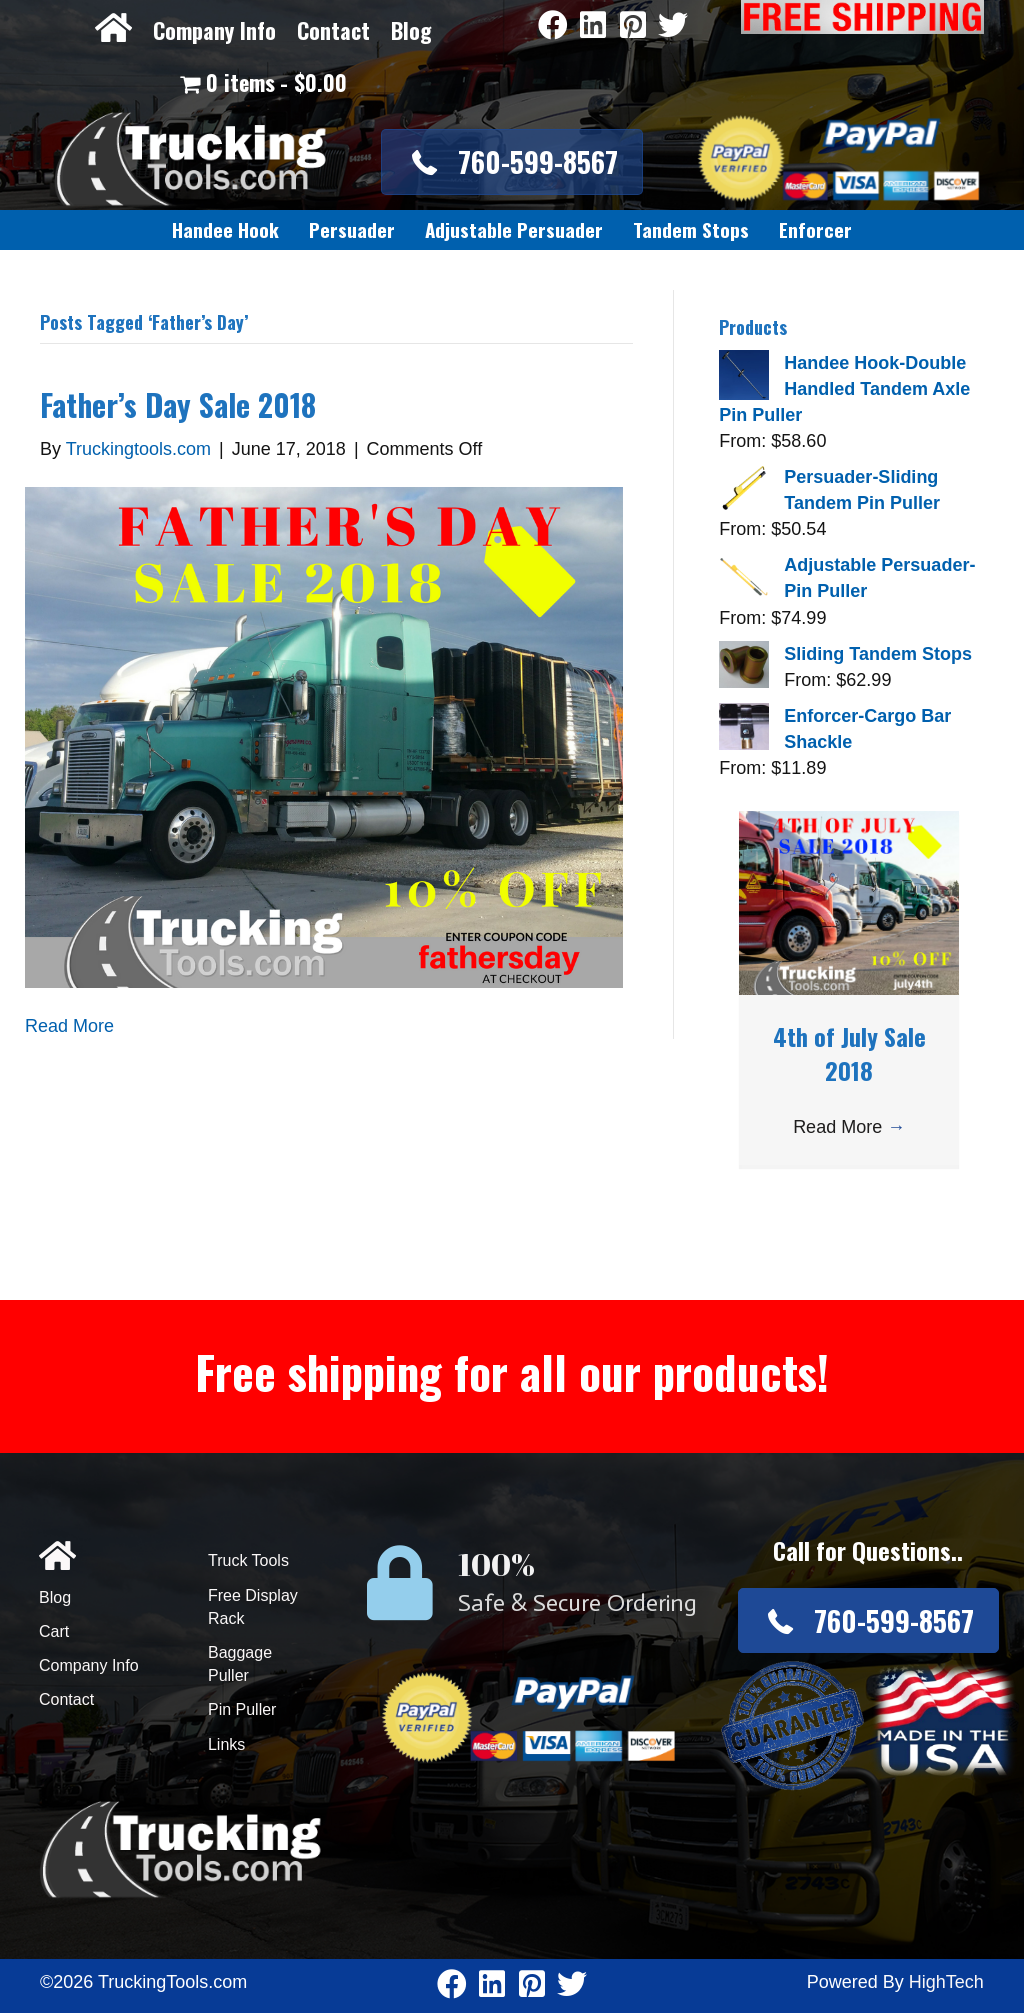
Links (226, 1744)
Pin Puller (242, 1709)
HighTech (946, 1982)
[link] (225, 230)
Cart (54, 1631)
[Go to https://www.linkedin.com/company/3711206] (593, 26)
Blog (411, 30)
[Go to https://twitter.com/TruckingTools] (673, 26)
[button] (511, 161)
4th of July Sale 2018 (849, 1053)
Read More (69, 1026)
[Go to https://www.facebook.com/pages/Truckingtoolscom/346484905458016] (553, 26)
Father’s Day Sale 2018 (178, 404)
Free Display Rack (253, 1607)
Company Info (214, 30)
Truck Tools (248, 1560)
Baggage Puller (240, 1664)
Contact (333, 30)
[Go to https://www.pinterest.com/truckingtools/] (633, 26)
